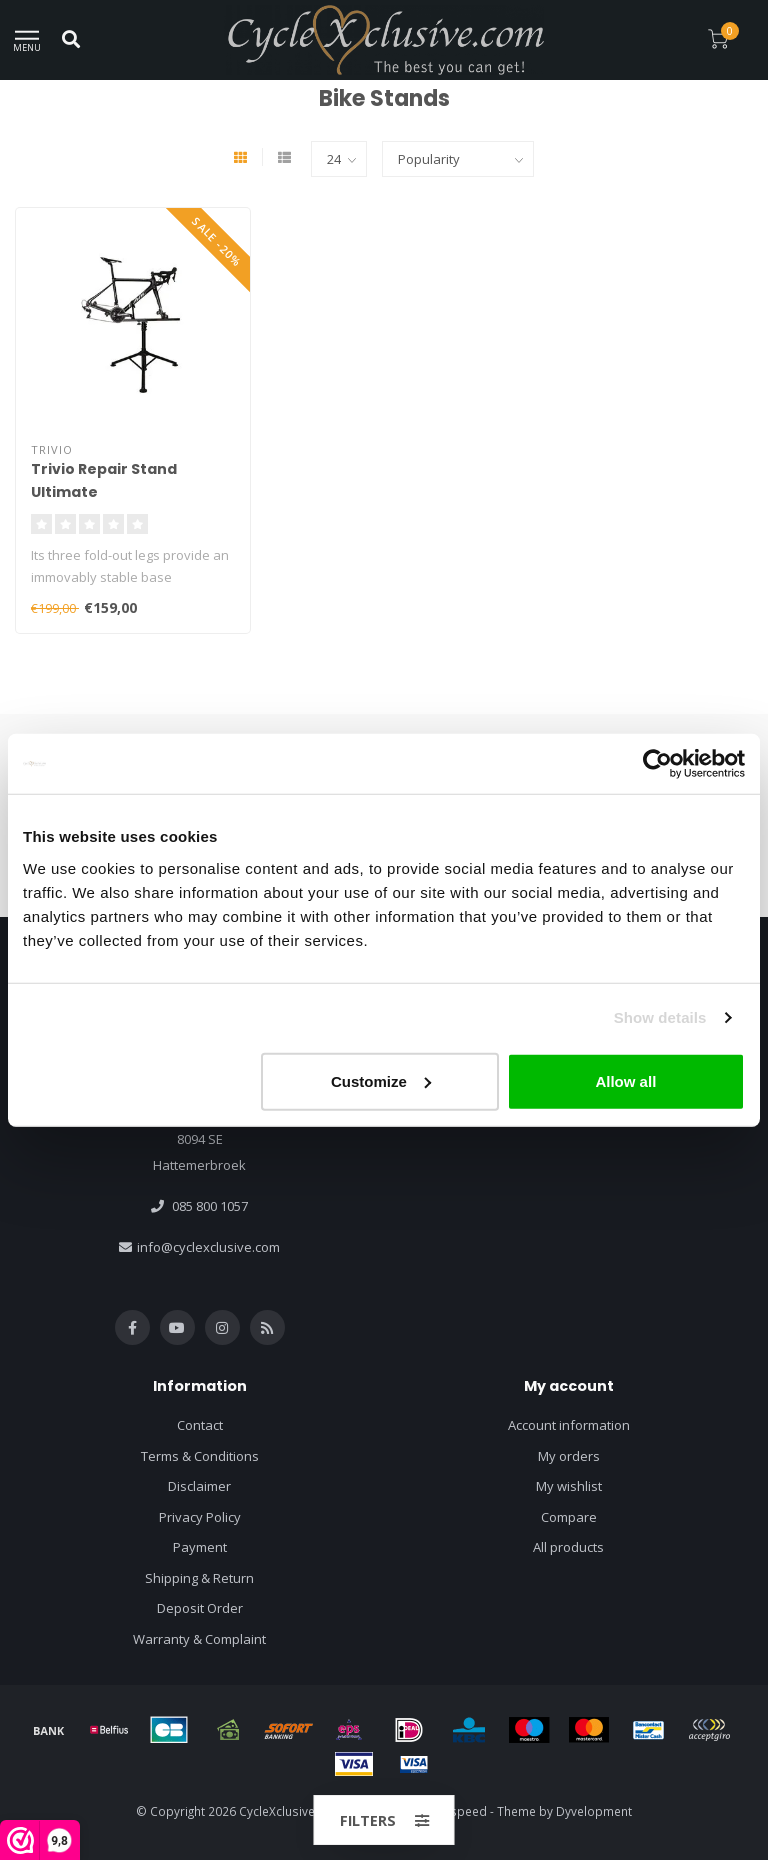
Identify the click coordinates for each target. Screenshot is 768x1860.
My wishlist (569, 1486)
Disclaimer (199, 1486)
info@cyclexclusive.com (208, 1247)
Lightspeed (455, 1811)
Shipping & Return (199, 1578)
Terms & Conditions (200, 1456)
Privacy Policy (200, 1517)
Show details (660, 1017)
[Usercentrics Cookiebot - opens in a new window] (657, 764)
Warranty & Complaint (199, 1639)
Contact (200, 1425)
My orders (569, 1456)
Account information (569, 1425)
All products (568, 1547)
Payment (200, 1547)
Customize (381, 1080)
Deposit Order (200, 1608)
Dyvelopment (594, 1811)
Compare (569, 1517)
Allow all (625, 1080)
